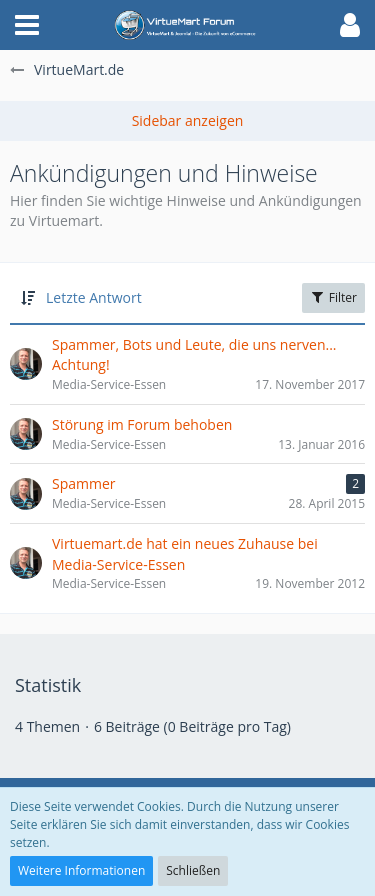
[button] (27, 25)
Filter (333, 297)
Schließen (193, 870)
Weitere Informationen (81, 870)
